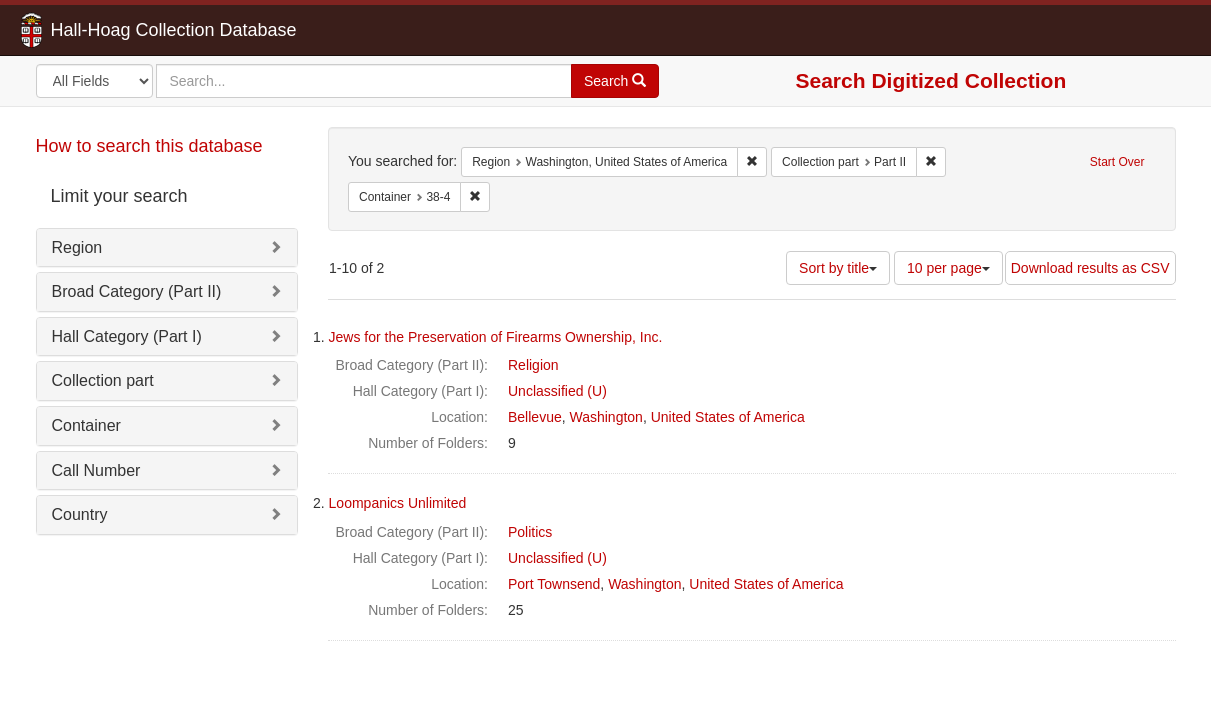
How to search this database (149, 146)
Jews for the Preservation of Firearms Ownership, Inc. (496, 337)
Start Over (1117, 162)
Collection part (103, 380)
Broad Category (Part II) (137, 291)
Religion (533, 365)
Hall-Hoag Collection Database (111, 30)
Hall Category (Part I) (127, 336)
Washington (605, 417)
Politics (530, 532)
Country (80, 514)
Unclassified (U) (557, 391)
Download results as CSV (1090, 268)
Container (86, 425)
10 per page (948, 268)
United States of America (728, 417)
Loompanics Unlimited (398, 503)
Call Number (96, 470)
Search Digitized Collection (931, 80)
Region (77, 247)
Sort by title (838, 268)
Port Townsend (554, 584)
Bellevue (535, 417)
